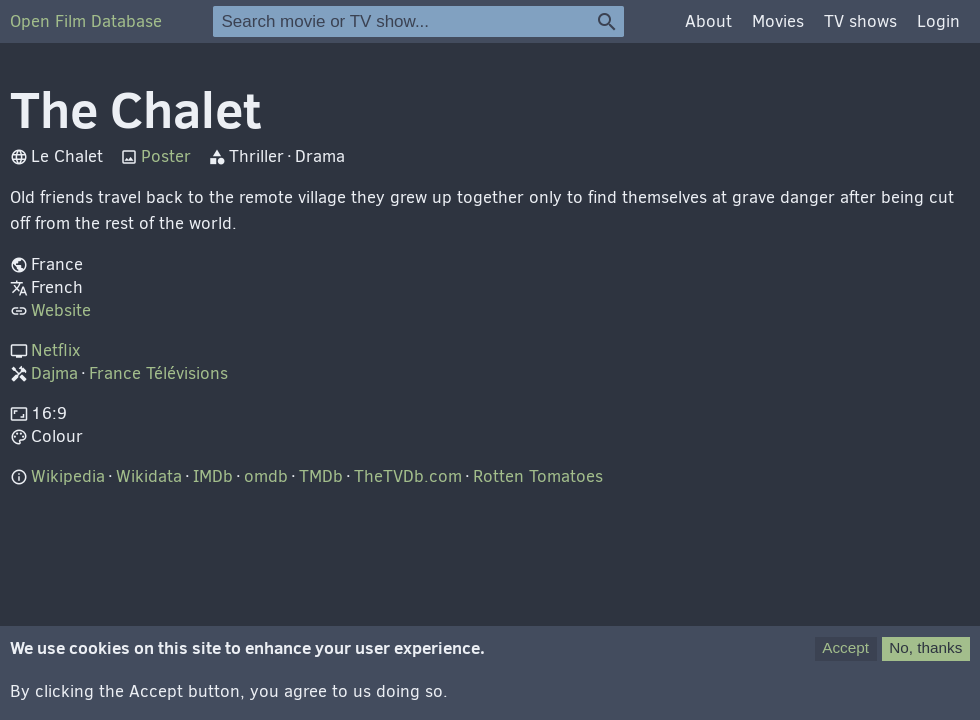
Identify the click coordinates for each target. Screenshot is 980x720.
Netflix (55, 350)
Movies (778, 21)
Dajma (54, 373)
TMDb (321, 476)
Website (61, 310)
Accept (845, 657)
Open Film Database (86, 21)
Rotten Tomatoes (538, 476)
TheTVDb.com (408, 476)
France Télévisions (158, 373)
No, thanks (925, 657)
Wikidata (149, 476)
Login (938, 21)
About (708, 21)
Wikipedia (68, 476)
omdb (266, 476)
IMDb (213, 476)
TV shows (860, 21)
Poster (166, 156)
